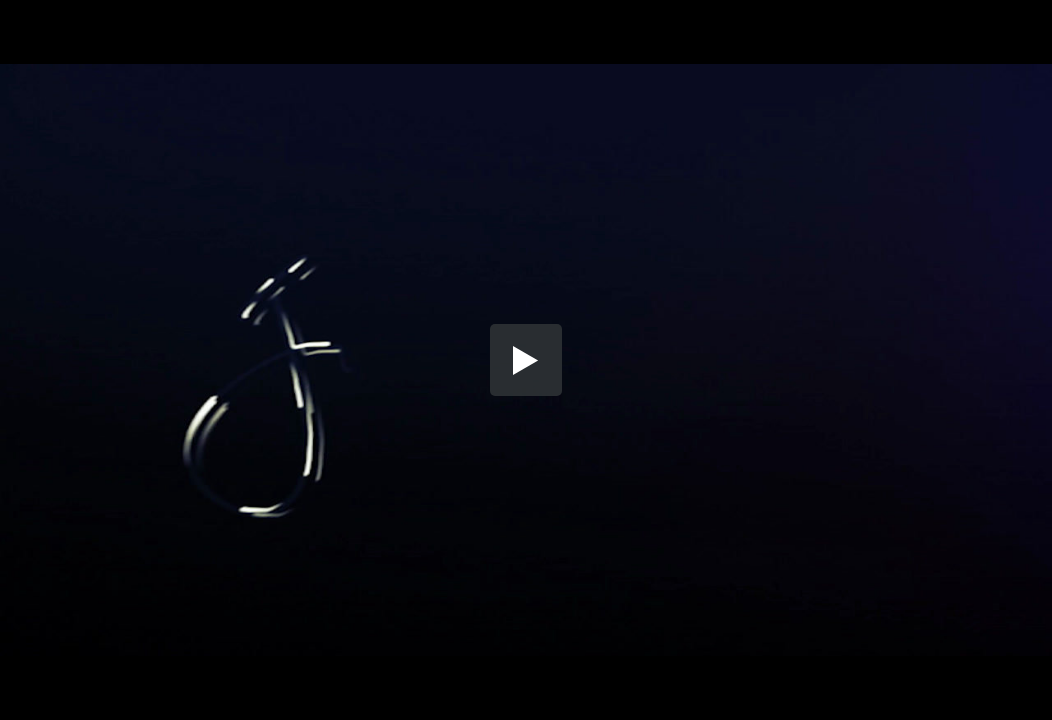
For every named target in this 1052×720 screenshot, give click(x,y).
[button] (526, 360)
